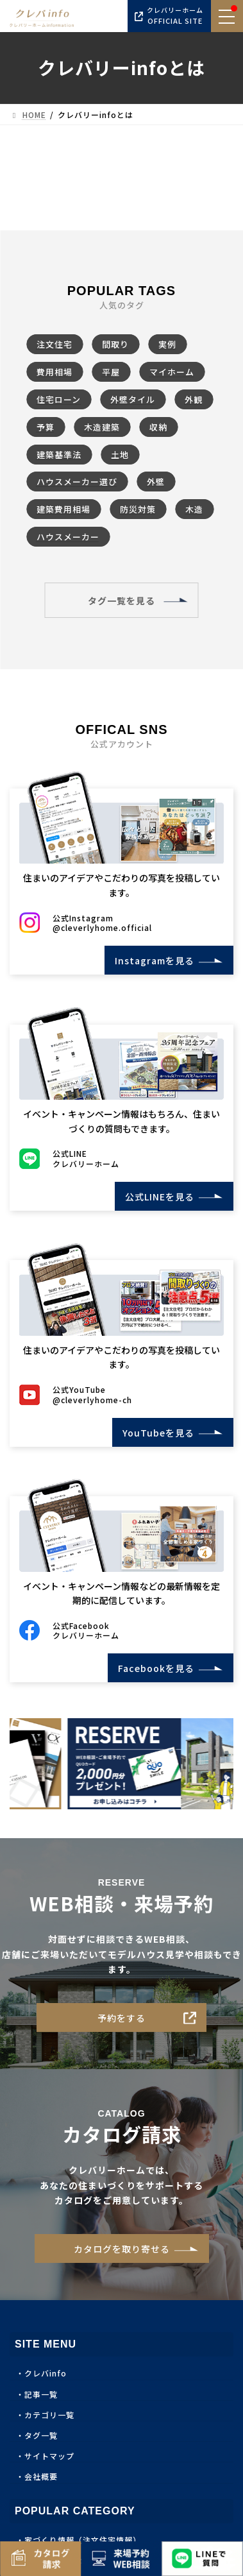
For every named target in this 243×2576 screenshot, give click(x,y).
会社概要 (41, 2482)
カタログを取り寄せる (122, 2254)
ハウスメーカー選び (77, 481)
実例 (167, 344)
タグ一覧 (41, 2440)
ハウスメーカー (68, 537)
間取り (115, 344)
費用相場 (54, 372)
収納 (158, 427)
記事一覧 (41, 2399)
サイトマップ (49, 2460)
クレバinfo (45, 2378)
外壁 (156, 481)
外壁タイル (132, 399)
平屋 (111, 372)
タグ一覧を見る (121, 600)
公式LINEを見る (154, 1198)
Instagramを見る (149, 960)
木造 (194, 509)
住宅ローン (59, 399)
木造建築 (102, 427)
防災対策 (138, 509)
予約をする (121, 2023)
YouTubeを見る (153, 1435)
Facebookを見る (151, 1673)
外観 (194, 399)
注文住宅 (54, 344)
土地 (120, 454)
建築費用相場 (63, 509)
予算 (45, 427)
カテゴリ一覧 (49, 2419)
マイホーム (171, 372)
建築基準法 (59, 454)
